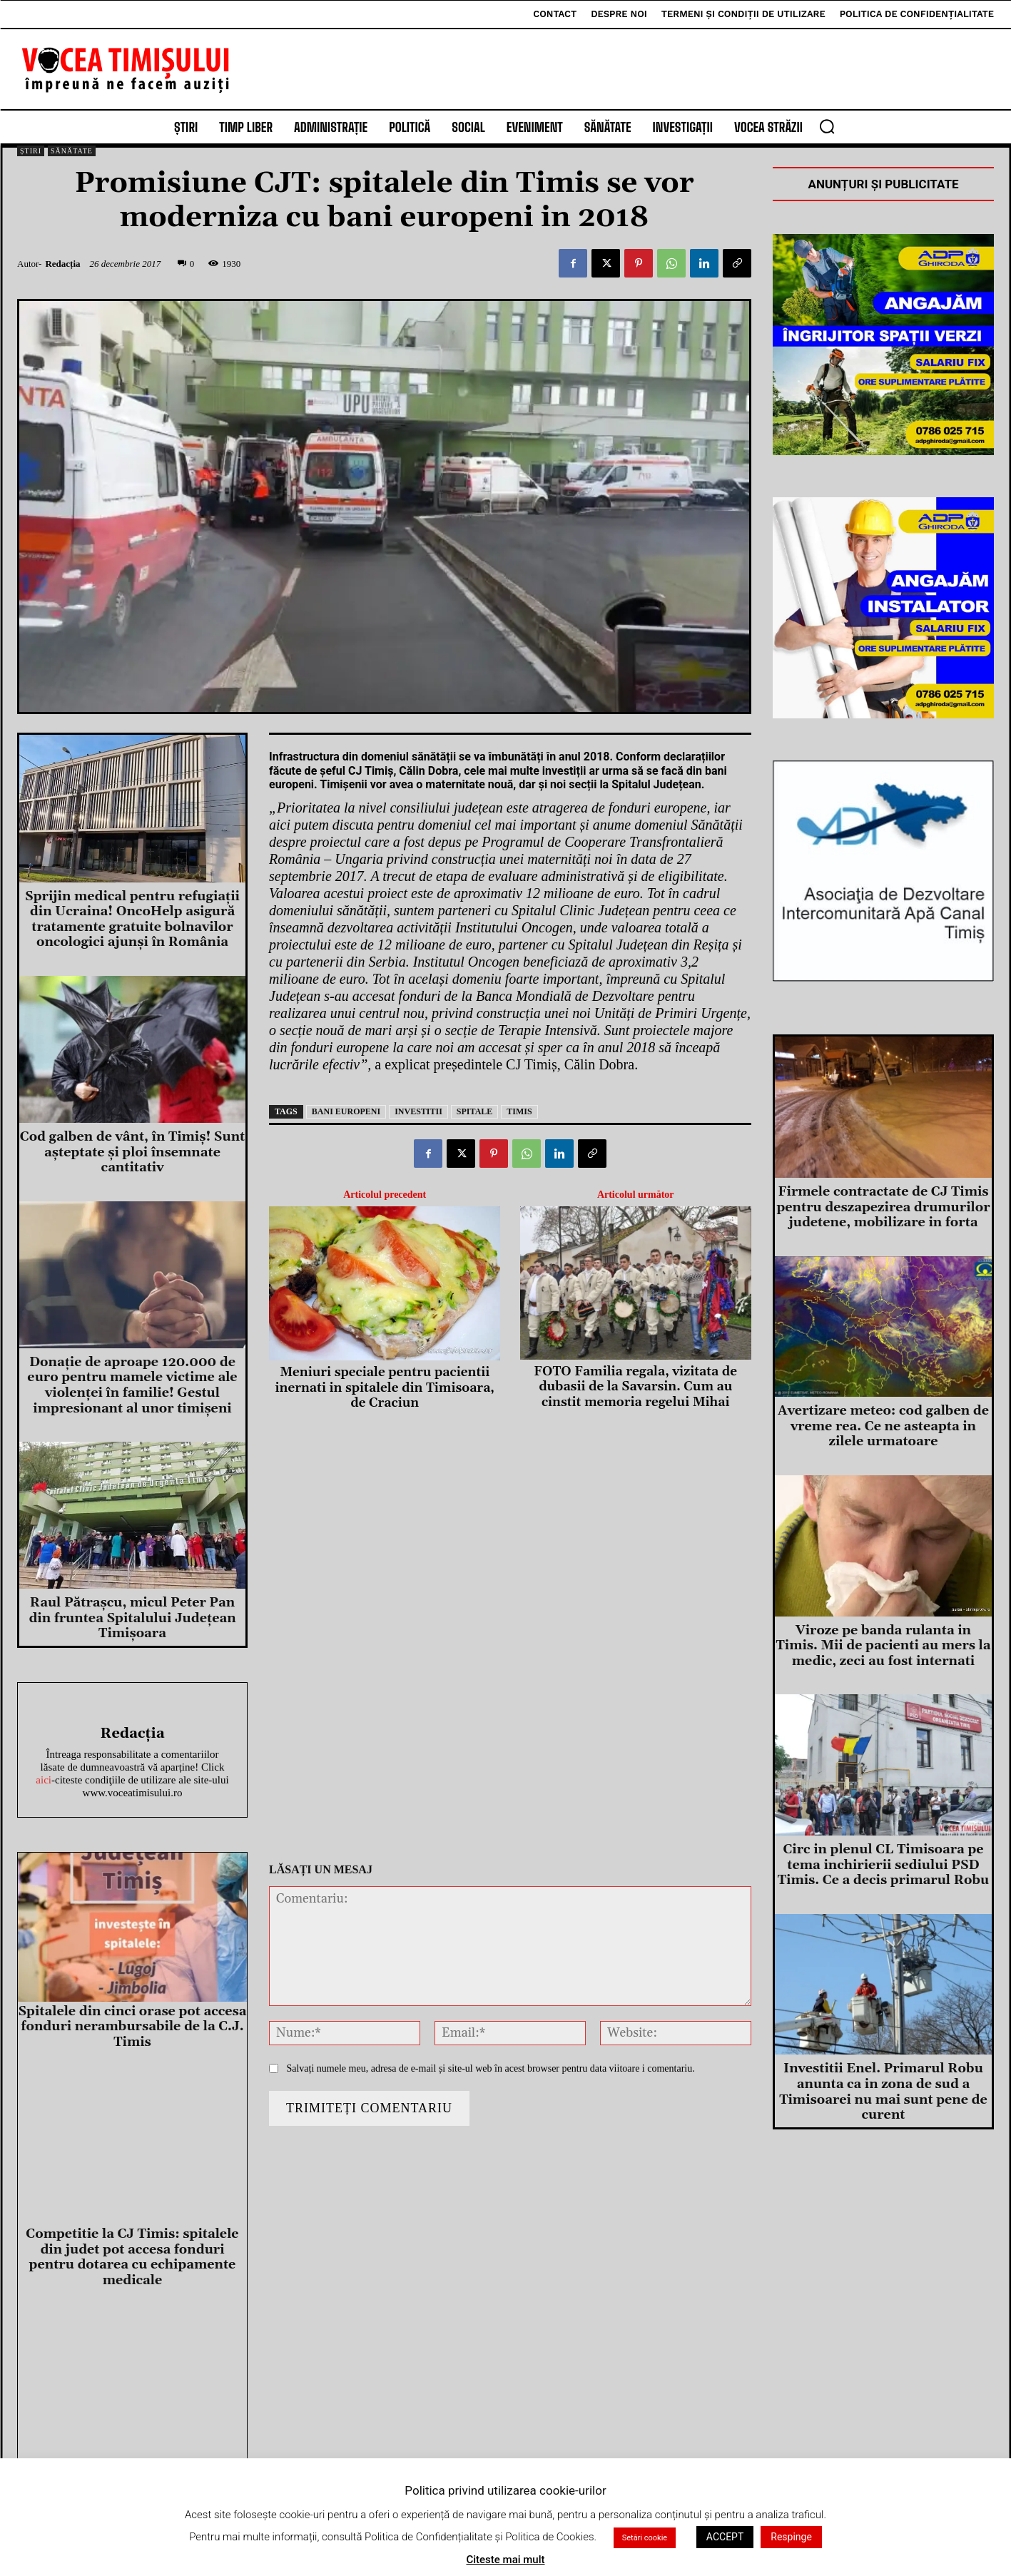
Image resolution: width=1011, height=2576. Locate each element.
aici (43, 1780)
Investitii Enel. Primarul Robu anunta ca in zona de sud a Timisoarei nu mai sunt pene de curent (883, 2091)
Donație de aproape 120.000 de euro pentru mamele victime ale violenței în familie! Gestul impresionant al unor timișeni (132, 1385)
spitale (474, 1111)
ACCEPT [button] (724, 2536)
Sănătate (72, 151)
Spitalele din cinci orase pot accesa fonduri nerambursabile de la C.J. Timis (132, 2026)
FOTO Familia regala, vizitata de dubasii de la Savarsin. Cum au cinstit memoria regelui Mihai (635, 1387)
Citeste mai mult (505, 2559)
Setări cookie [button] (644, 2537)
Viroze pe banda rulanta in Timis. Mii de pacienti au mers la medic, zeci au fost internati (883, 1645)
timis (519, 1111)
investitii (418, 1111)
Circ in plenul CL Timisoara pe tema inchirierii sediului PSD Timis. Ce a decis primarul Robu (883, 1864)
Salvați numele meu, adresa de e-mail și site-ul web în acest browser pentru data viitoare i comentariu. (490, 2068)
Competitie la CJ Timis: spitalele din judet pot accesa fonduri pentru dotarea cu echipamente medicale (132, 2257)
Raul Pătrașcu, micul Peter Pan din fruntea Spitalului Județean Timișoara (132, 1617)
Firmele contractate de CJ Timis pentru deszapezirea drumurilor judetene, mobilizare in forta (883, 1207)
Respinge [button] (791, 2536)
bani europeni (346, 1111)
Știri (30, 151)
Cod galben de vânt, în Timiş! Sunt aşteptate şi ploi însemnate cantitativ (132, 1152)
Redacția (62, 263)
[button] (827, 126)
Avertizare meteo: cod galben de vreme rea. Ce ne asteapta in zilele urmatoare (883, 1426)
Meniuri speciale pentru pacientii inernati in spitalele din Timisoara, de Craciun (384, 1388)
